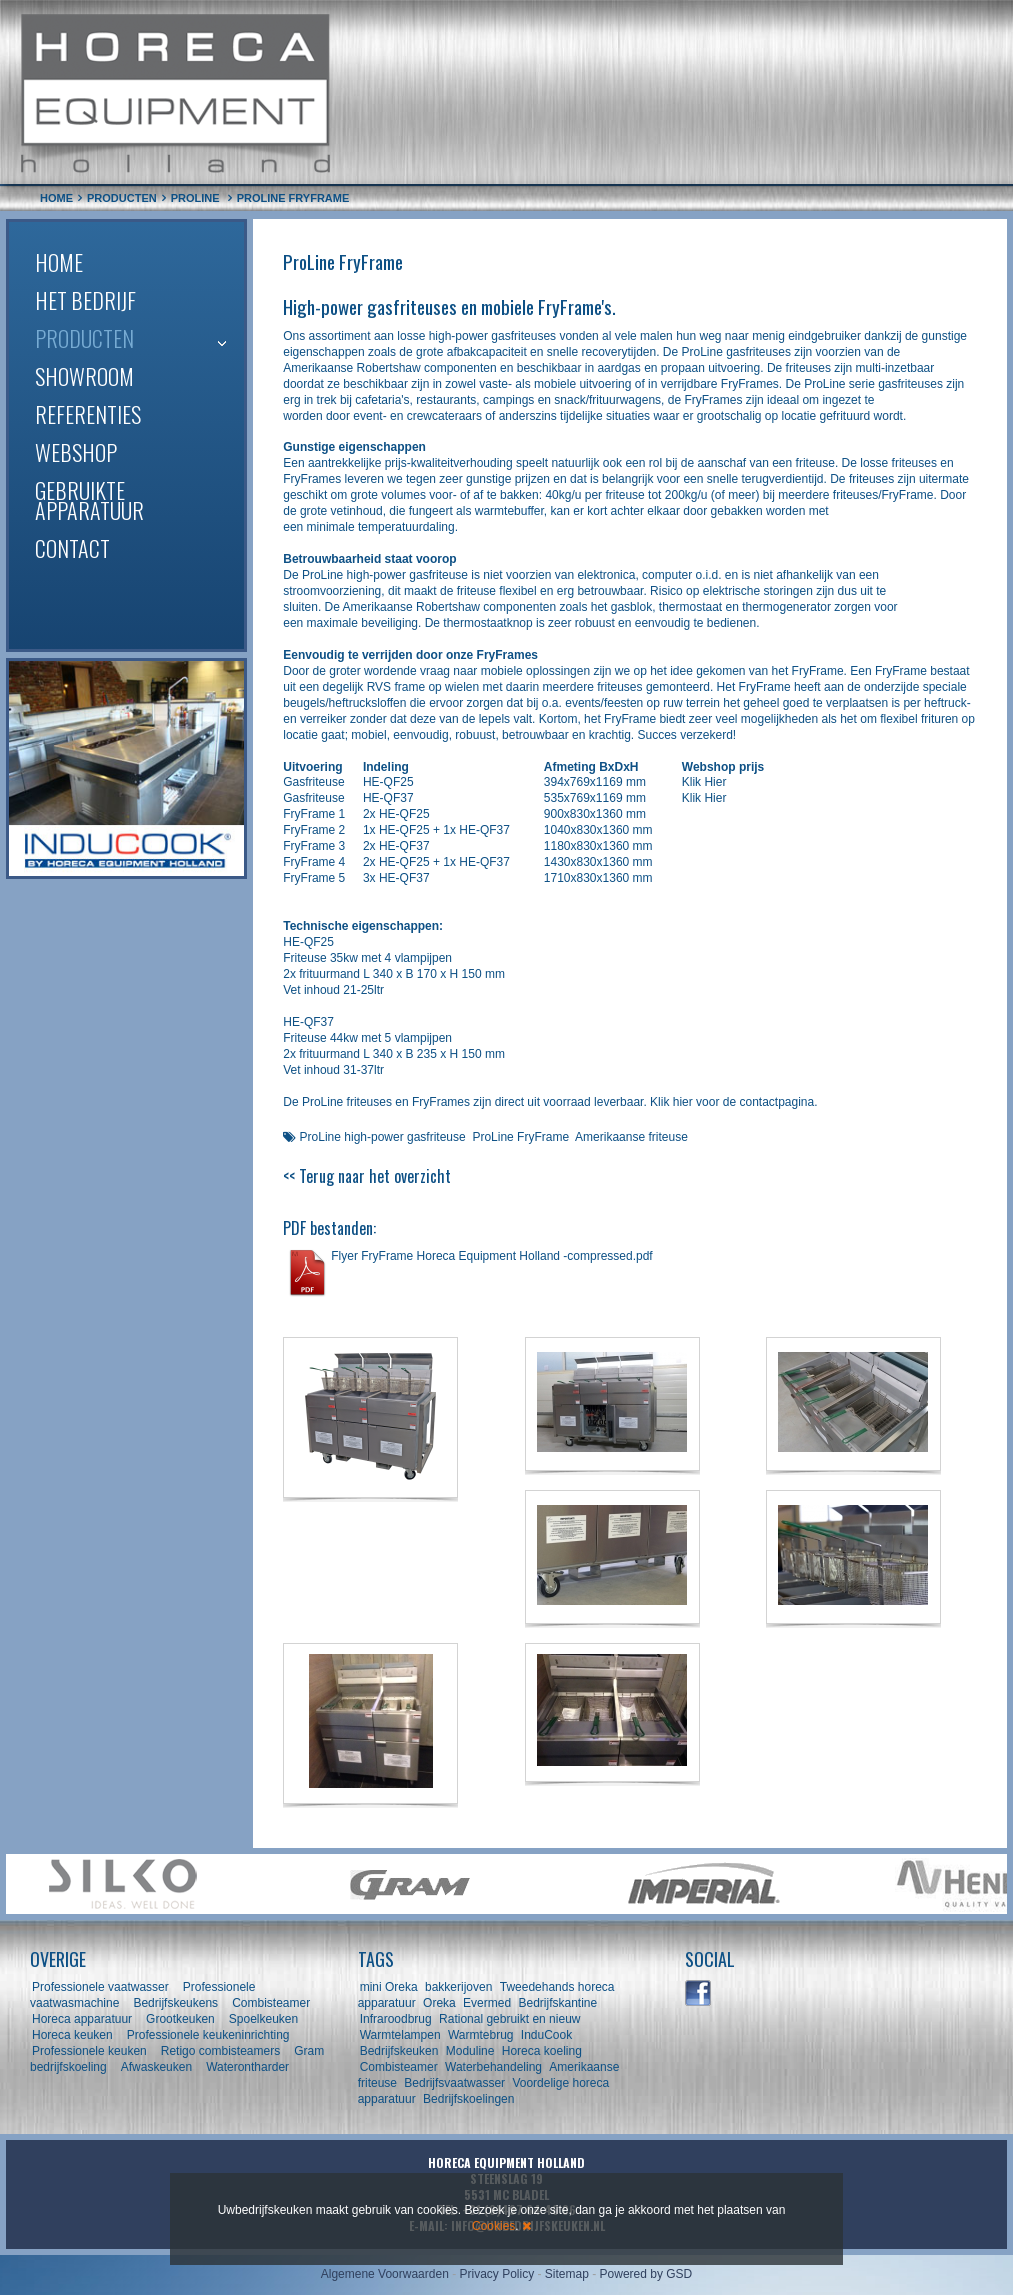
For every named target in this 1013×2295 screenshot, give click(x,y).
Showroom (84, 376)
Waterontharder (247, 2067)
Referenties (88, 414)
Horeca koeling (542, 2051)
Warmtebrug (481, 2035)
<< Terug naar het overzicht (367, 1176)
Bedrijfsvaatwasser (454, 2083)
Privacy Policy (496, 2274)
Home (59, 262)
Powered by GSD (646, 2274)
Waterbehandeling (493, 2067)
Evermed (487, 2003)
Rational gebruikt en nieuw (509, 2019)
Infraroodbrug (396, 2019)
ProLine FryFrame (520, 1137)
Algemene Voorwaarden (385, 2274)
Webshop (76, 452)
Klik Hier (704, 782)
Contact (72, 548)
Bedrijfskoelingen (468, 2099)
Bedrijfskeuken (399, 2051)
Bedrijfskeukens (177, 2003)
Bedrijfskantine (557, 2003)
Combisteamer (271, 2003)
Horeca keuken (72, 2035)
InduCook (546, 2035)
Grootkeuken (180, 2019)
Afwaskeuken (156, 2067)
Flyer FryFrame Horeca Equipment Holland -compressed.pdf (491, 1256)
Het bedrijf (85, 300)
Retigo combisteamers (220, 2051)
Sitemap (567, 2274)
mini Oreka (389, 1987)
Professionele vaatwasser (100, 1987)
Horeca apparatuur (82, 2019)
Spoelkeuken (263, 2019)
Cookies (493, 2226)
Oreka (439, 2003)
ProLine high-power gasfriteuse (383, 1137)
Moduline (470, 2051)
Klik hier (671, 1102)
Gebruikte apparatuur (89, 500)
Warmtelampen (400, 2035)
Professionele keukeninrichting (208, 2035)
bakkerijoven (458, 1987)
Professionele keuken (89, 2051)
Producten (84, 338)
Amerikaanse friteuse (631, 1137)
